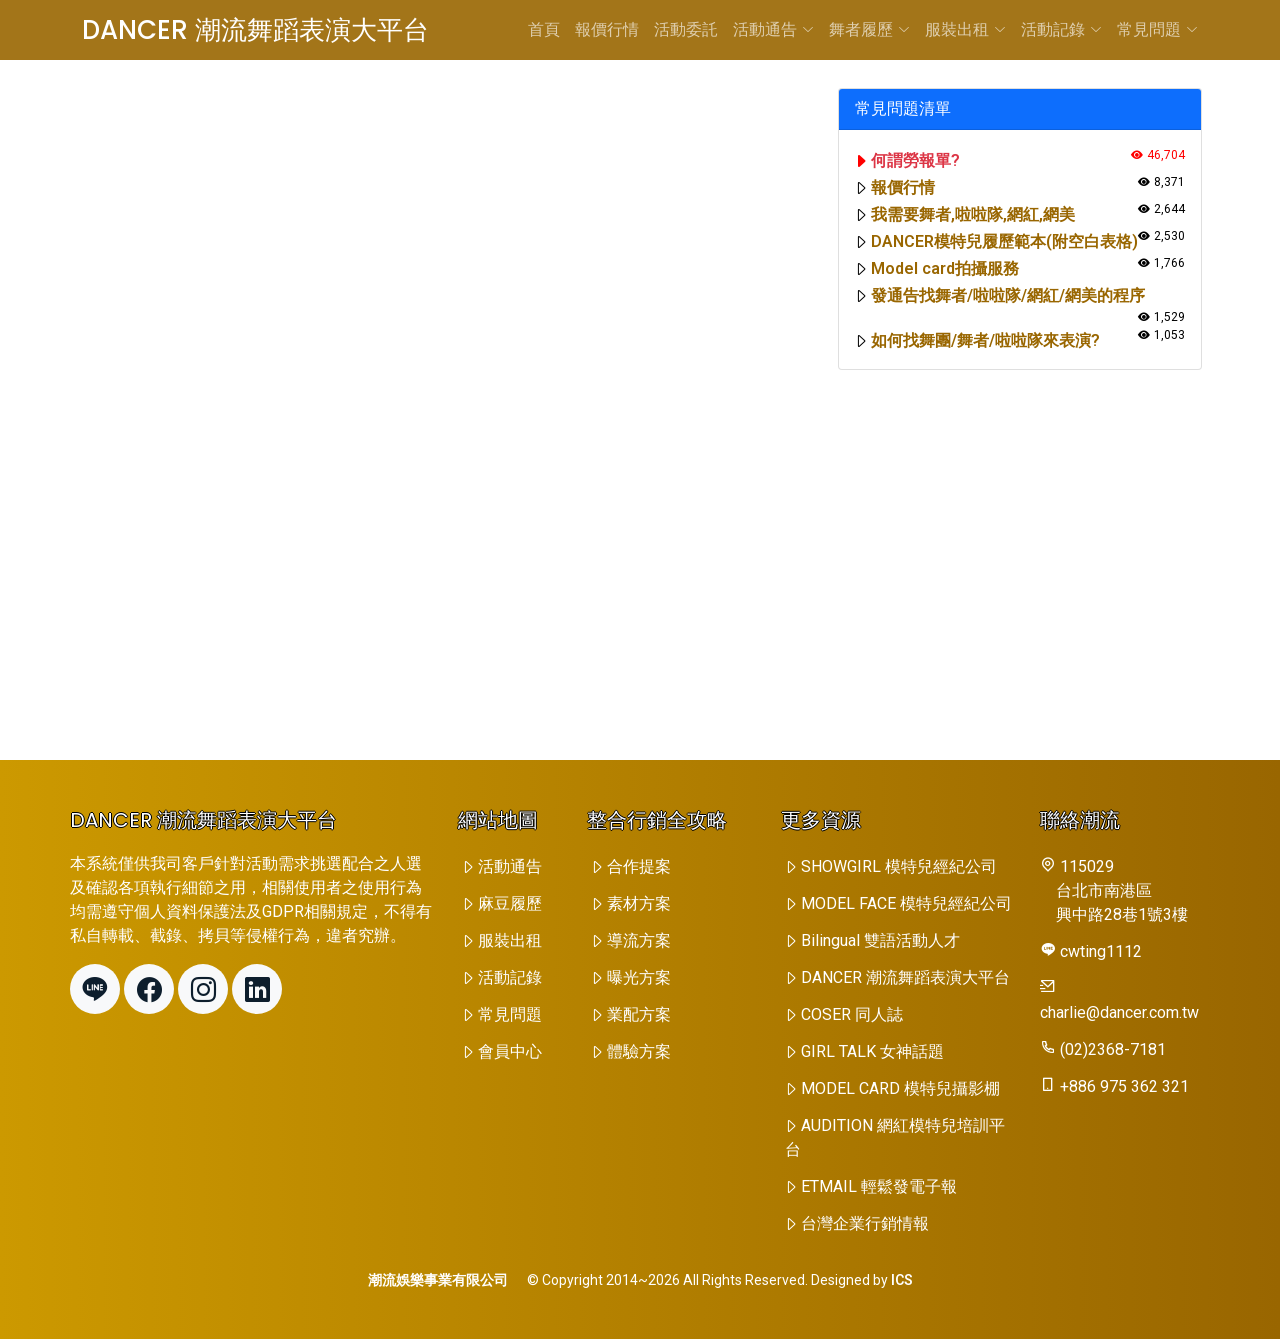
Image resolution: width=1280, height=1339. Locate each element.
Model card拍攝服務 (945, 268)
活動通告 (773, 29)
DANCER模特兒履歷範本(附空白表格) (1004, 241)
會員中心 (510, 1051)
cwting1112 (1101, 951)
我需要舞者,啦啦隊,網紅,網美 (973, 214)
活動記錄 (1061, 29)
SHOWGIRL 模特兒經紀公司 (899, 866)
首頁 (544, 29)
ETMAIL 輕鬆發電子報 (879, 1186)
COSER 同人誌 (852, 1014)
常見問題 (1157, 29)
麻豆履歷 (510, 903)
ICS (902, 1280)
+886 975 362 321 (1124, 1086)
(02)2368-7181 (1113, 1049)
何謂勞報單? (915, 160)
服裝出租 (965, 29)
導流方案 (639, 940)
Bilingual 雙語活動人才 (880, 940)
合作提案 (639, 866)
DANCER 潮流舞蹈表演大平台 (255, 30)
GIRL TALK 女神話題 (872, 1051)
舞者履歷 (869, 29)
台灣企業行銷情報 (865, 1223)
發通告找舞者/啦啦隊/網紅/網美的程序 (1008, 295)
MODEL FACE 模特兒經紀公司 (906, 903)
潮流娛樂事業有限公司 (438, 1280)
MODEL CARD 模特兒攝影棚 (900, 1088)
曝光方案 (639, 977)
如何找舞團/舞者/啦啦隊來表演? (985, 340)
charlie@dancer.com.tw (1119, 1012)
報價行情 (607, 29)
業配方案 (639, 1014)
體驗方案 (639, 1051)
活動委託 (686, 29)
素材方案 (639, 903)
